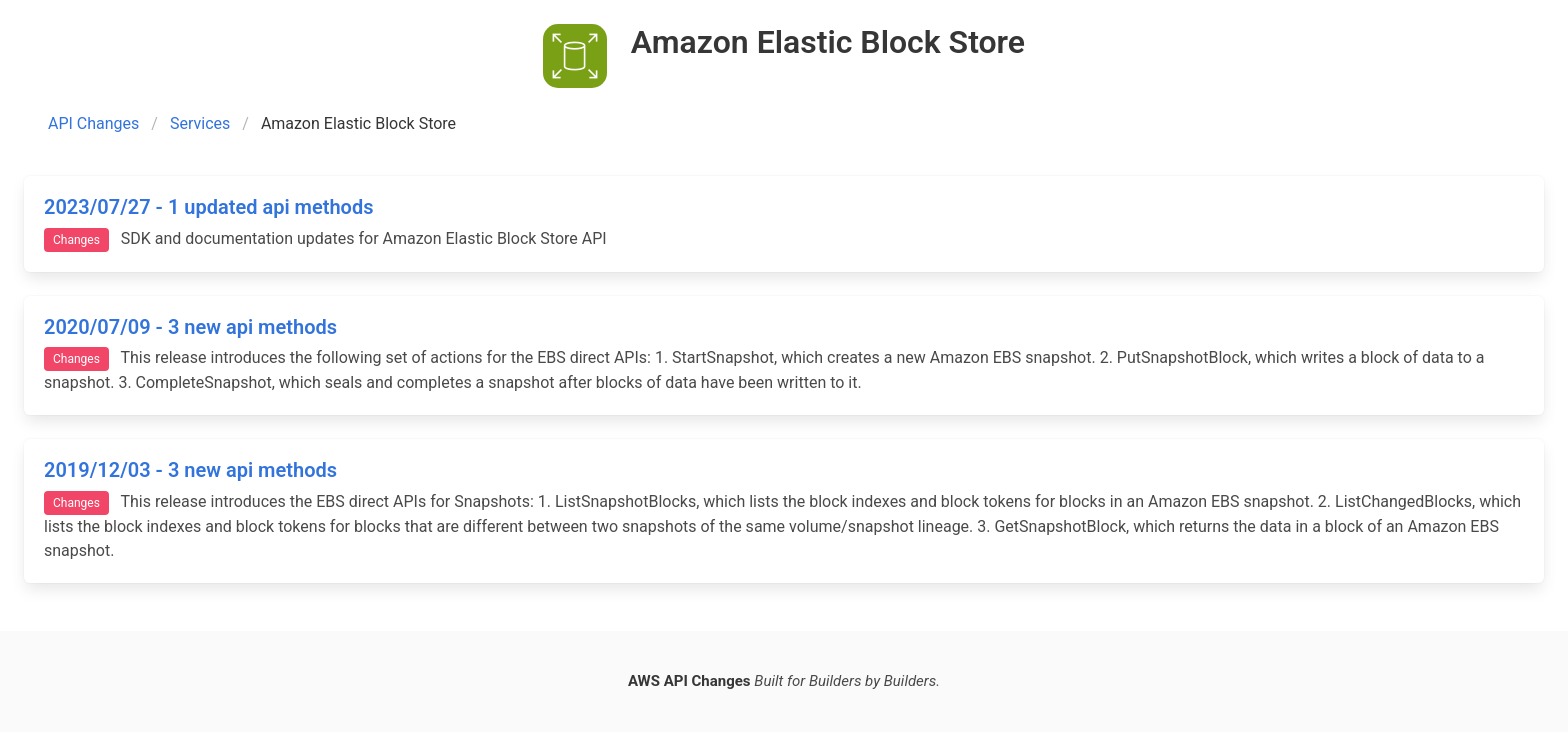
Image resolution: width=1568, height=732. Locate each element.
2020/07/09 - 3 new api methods (190, 327)
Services (200, 123)
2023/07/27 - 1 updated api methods (208, 207)
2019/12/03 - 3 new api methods (190, 470)
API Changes (93, 123)
